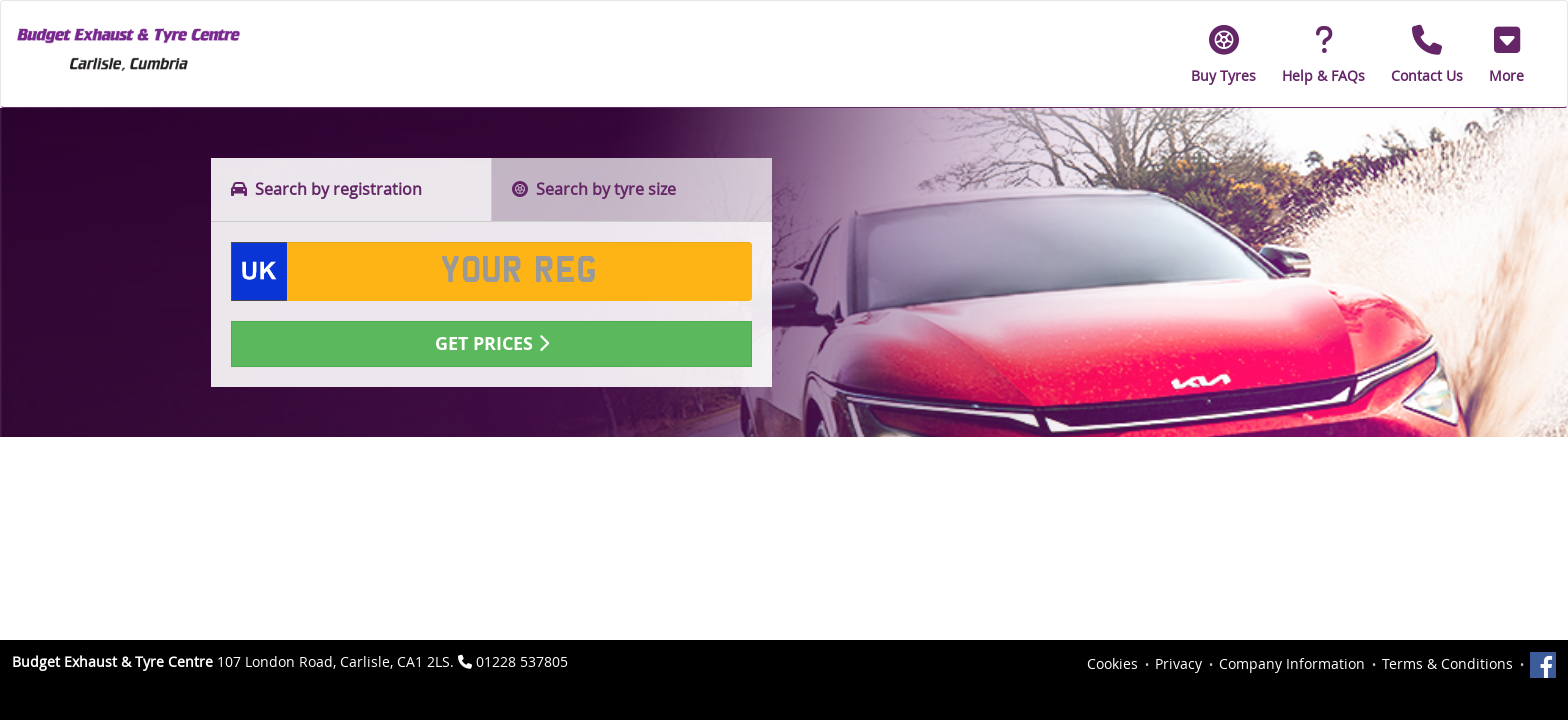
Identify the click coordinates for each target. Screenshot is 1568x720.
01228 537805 (522, 661)
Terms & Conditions (1447, 663)
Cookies (1112, 663)
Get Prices (492, 343)
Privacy (1178, 663)
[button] (1506, 54)
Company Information (1292, 663)
